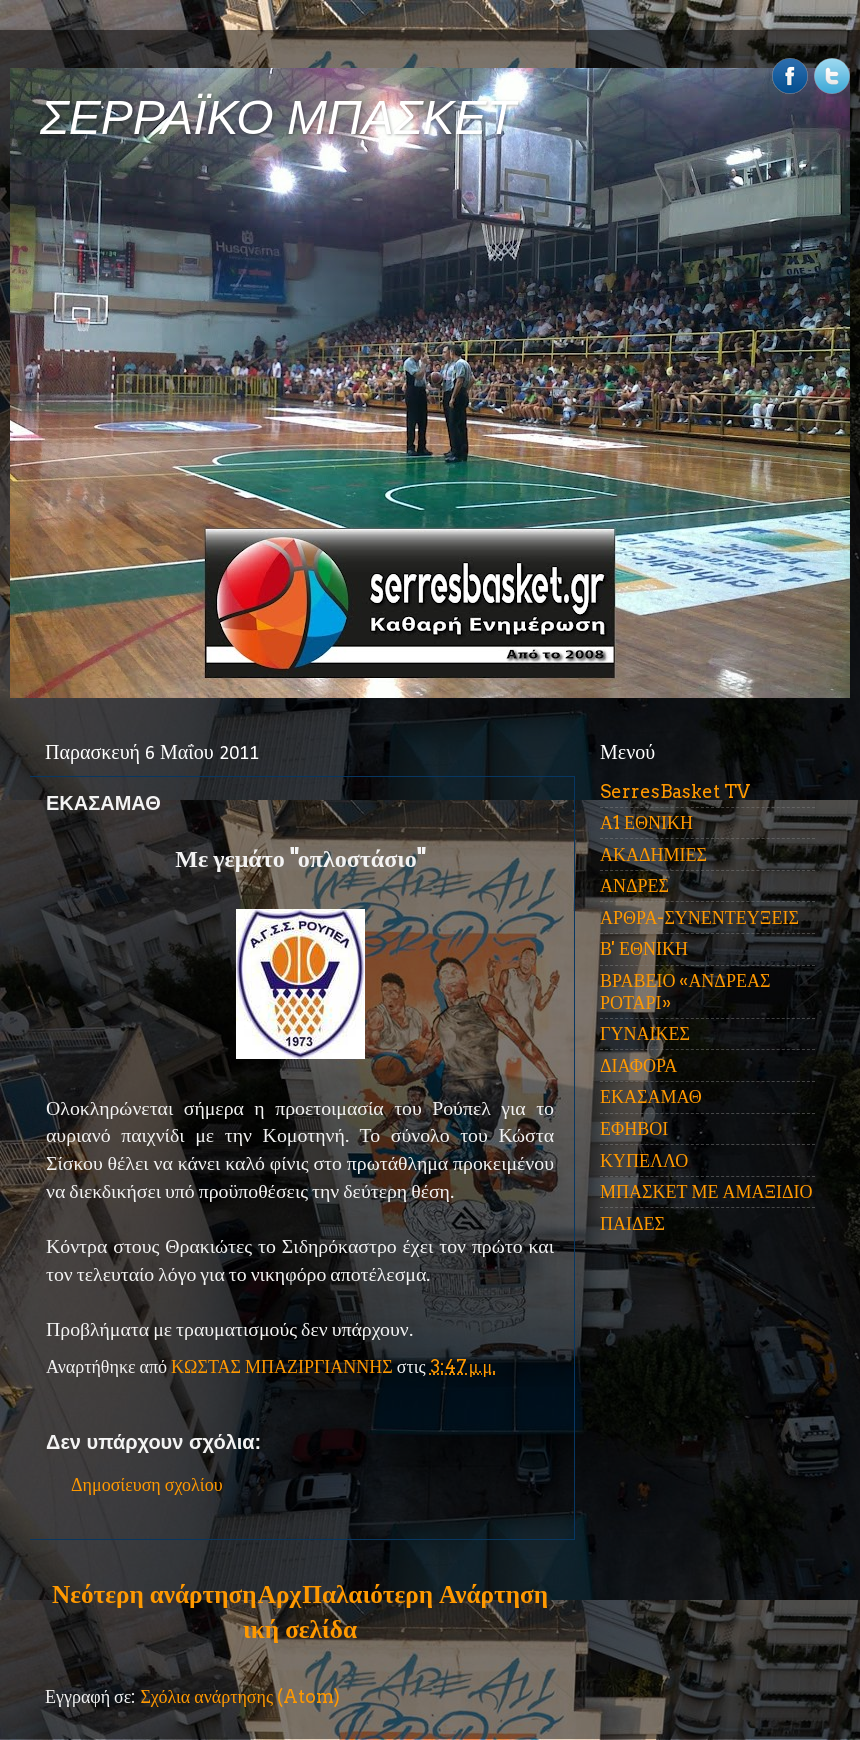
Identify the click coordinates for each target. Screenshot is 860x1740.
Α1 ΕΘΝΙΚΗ (646, 822)
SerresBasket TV (675, 791)
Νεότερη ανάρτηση (154, 1594)
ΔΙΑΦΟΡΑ (638, 1065)
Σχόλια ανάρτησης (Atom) (240, 1696)
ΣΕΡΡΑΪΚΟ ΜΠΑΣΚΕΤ (278, 117)
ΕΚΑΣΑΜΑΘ (651, 1096)
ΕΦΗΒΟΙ (634, 1128)
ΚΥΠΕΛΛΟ (644, 1160)
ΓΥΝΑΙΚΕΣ (645, 1033)
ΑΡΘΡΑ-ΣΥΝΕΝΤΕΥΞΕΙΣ (699, 917)
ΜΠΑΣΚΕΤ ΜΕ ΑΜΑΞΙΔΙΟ (706, 1191)
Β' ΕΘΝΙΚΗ (644, 948)
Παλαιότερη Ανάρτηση (425, 1594)
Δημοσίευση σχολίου (147, 1484)
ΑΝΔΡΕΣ (634, 885)
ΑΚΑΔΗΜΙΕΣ (653, 854)
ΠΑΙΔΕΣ (632, 1223)
